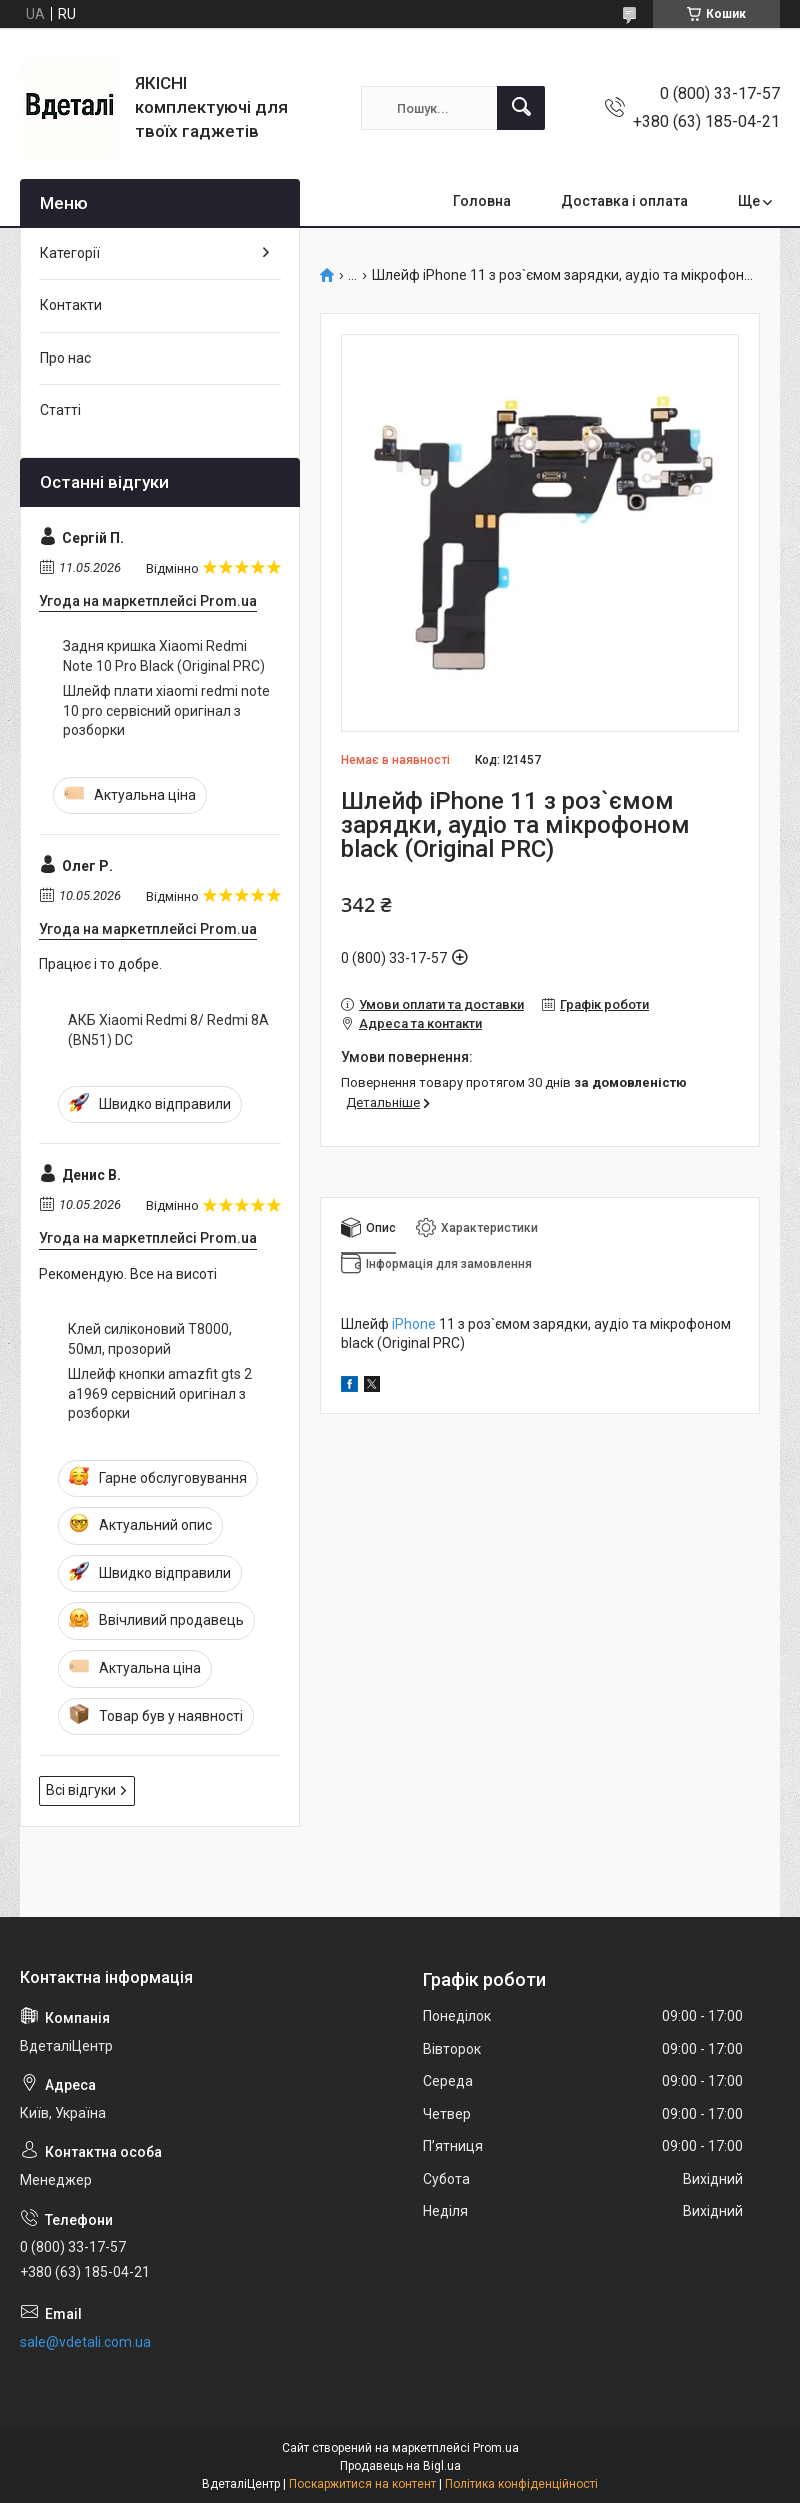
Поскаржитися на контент (362, 2484)
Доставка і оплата (624, 201)
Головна (482, 201)
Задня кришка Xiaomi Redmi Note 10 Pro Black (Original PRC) (164, 656)
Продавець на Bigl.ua (400, 2466)
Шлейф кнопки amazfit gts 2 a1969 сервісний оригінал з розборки (160, 1393)
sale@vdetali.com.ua (85, 2342)
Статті (60, 410)
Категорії (70, 253)
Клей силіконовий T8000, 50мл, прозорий (150, 1339)
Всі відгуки (81, 1790)
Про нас (65, 358)
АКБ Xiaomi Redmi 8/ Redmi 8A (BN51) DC (168, 1030)
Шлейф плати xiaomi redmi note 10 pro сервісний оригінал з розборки (166, 710)
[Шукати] (521, 108)
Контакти (71, 305)
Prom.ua (496, 2448)
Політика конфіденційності (521, 2484)
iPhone (414, 1324)
